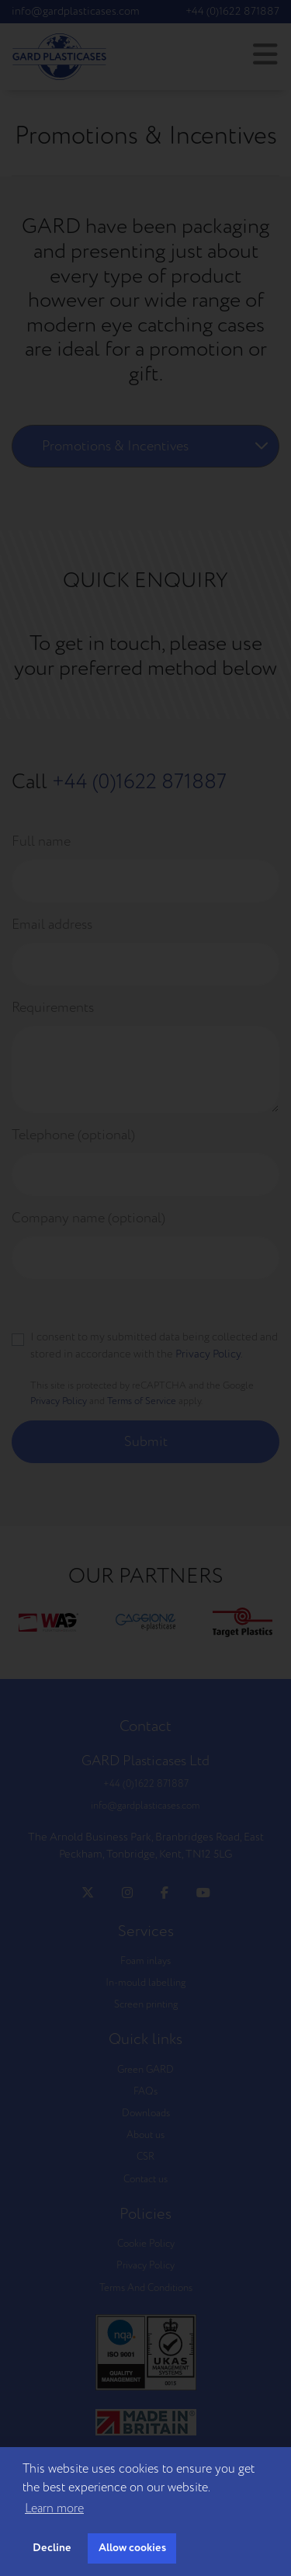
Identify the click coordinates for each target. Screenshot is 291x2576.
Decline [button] (52, 2547)
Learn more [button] (54, 2508)
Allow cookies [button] (132, 2547)
